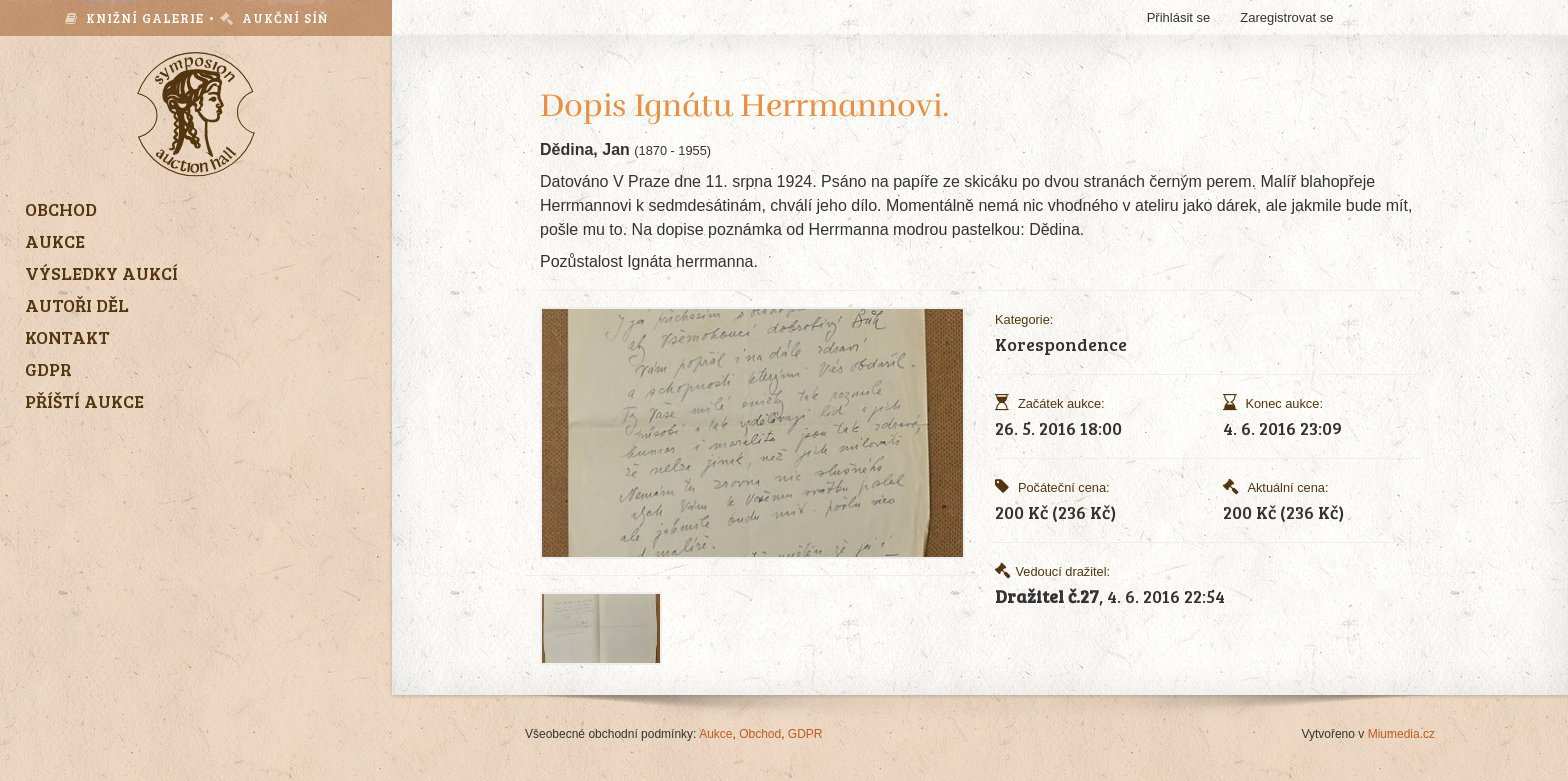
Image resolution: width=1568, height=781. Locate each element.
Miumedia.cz (1401, 734)
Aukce (715, 734)
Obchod (760, 734)
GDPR (805, 734)
